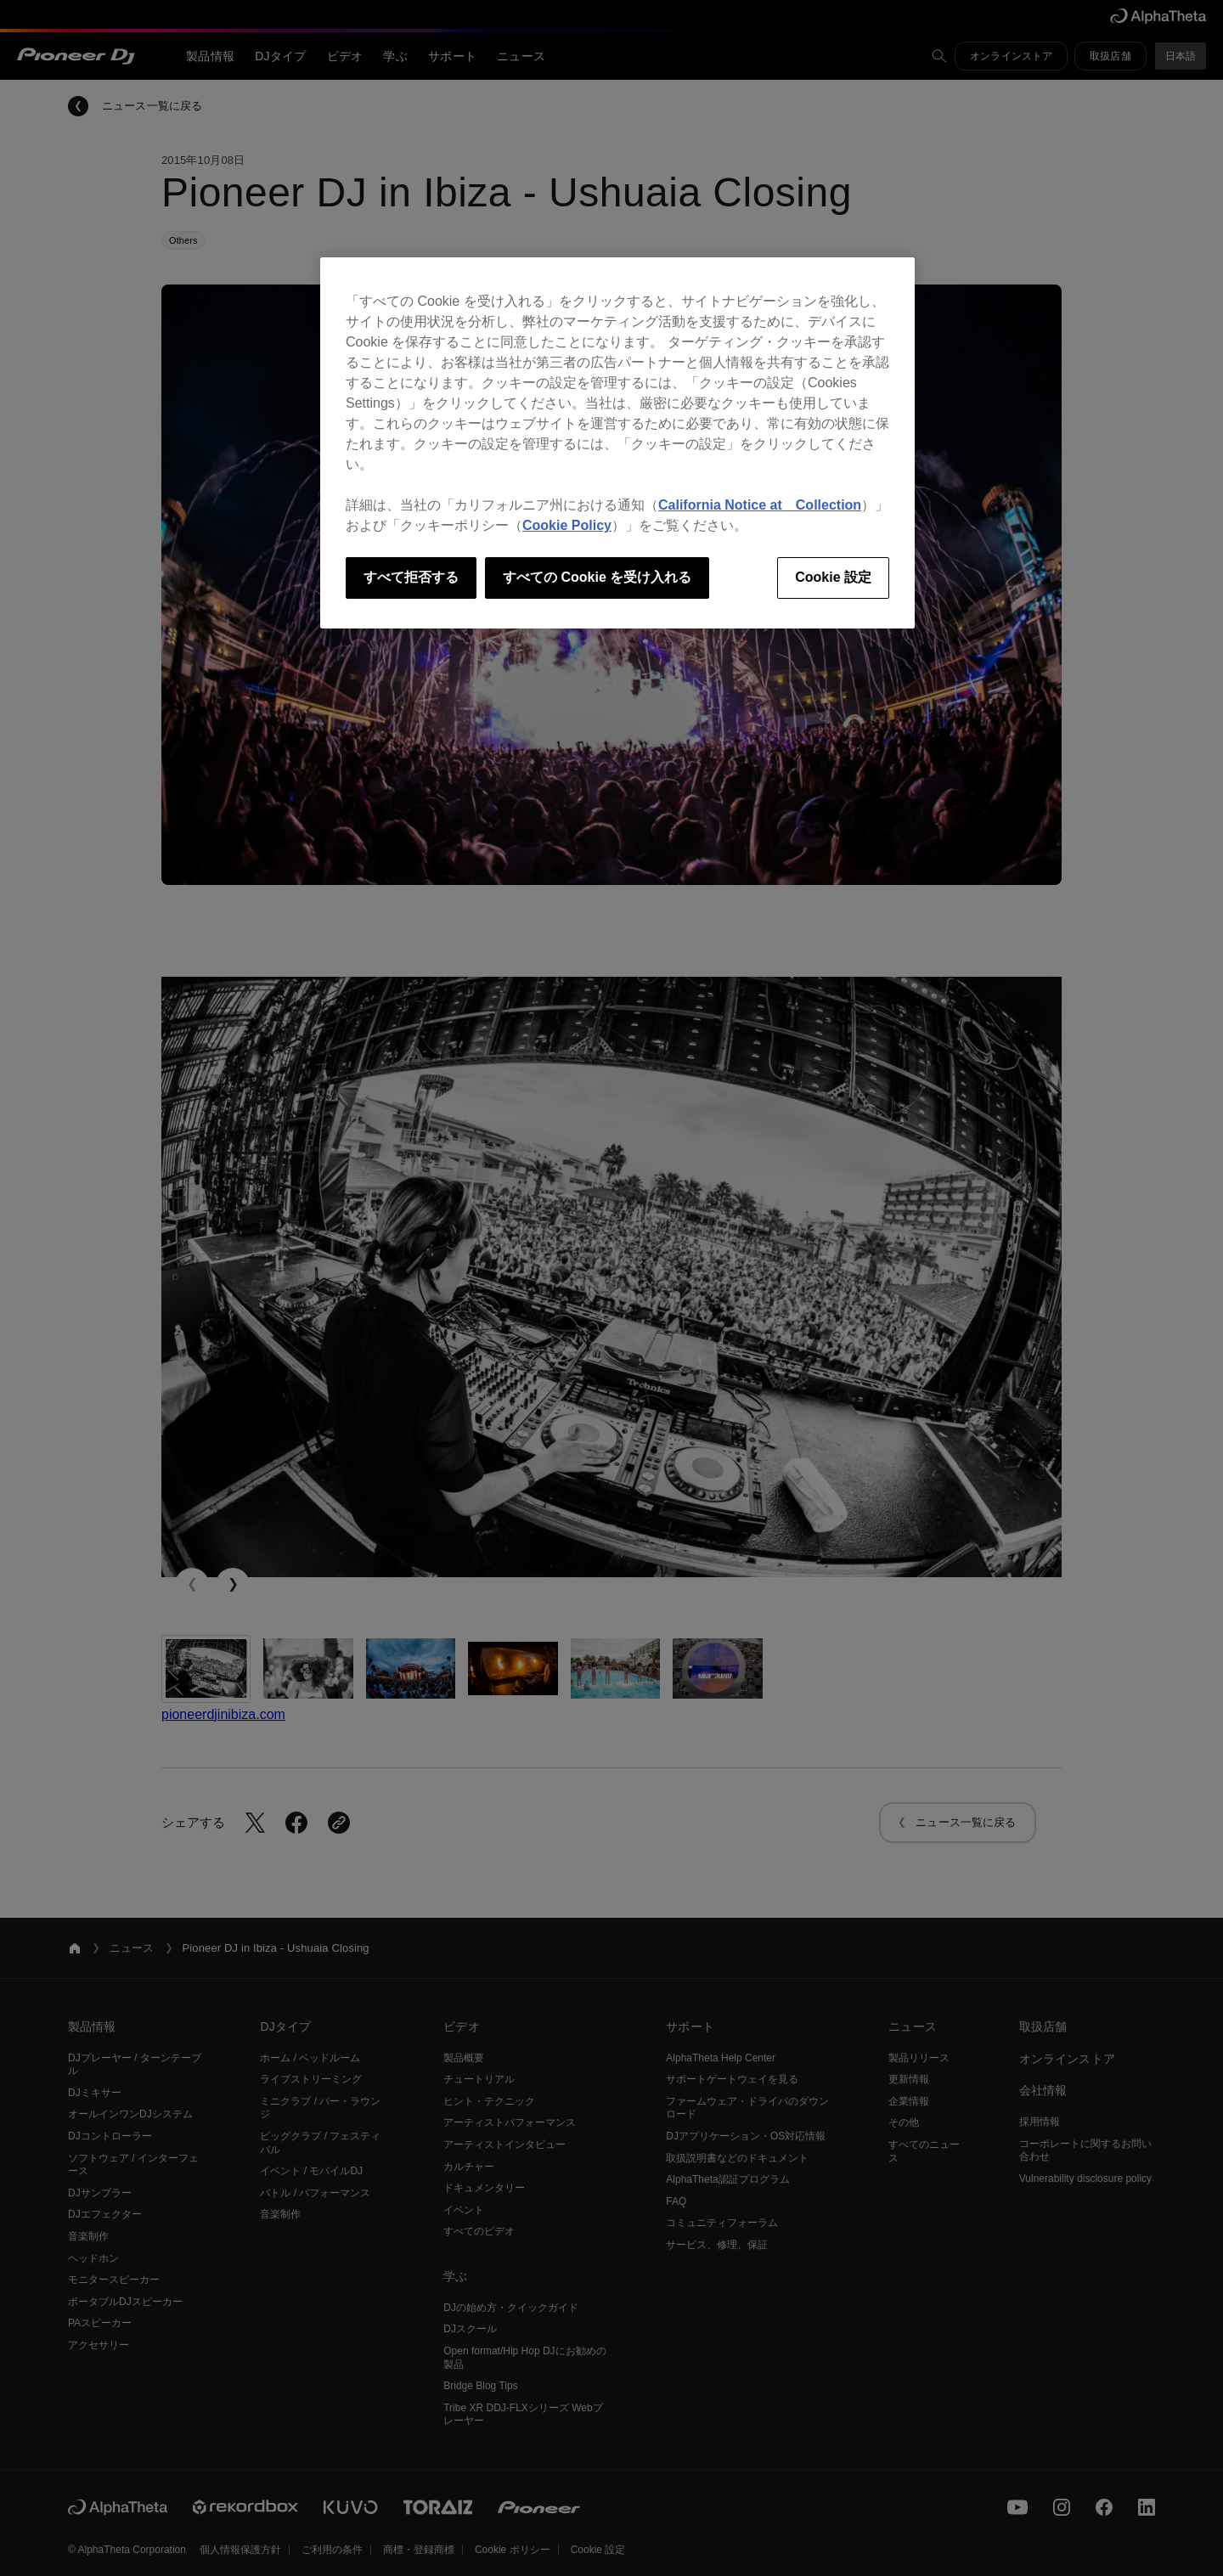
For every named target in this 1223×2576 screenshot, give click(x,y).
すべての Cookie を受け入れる (597, 577)
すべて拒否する (411, 577)
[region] (617, 442)
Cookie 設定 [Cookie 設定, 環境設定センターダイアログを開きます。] (833, 577)
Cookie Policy (567, 525)
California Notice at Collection (759, 505)
